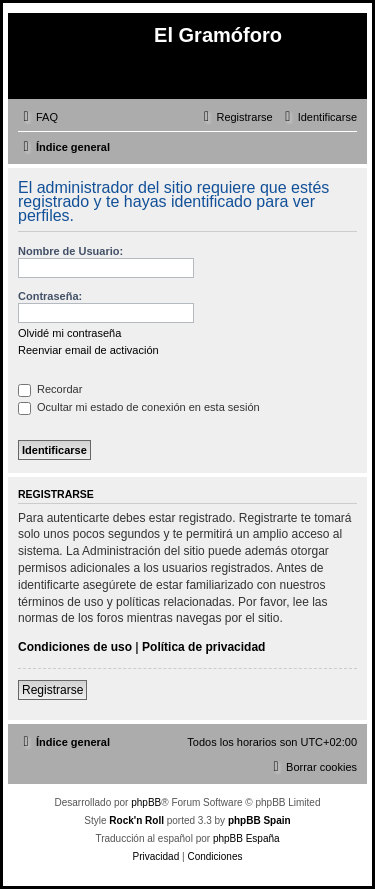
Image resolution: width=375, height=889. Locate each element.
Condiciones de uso (75, 647)
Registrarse (52, 690)
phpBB (146, 802)
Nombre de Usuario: (70, 251)
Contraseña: (50, 296)
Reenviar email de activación (88, 350)
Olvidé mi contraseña (69, 333)
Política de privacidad (203, 647)
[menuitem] (38, 117)
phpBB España (246, 838)
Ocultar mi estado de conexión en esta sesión (139, 407)
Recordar (50, 389)
